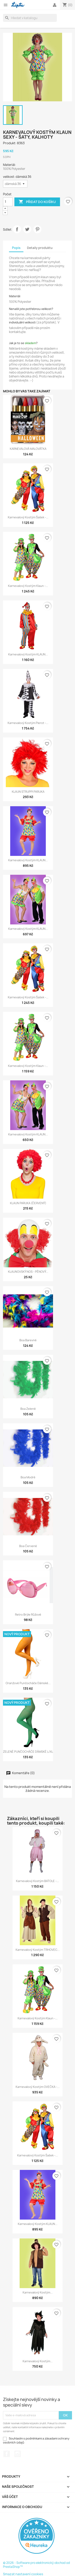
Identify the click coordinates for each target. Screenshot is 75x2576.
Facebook (6, 2454)
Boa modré (28, 1477)
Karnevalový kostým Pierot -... (28, 723)
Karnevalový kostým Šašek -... (28, 517)
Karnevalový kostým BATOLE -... (37, 1881)
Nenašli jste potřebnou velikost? (31, 309)
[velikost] (15, 184)
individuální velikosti (22, 322)
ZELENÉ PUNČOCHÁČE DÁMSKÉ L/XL (28, 1751)
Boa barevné (28, 1340)
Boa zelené (28, 1409)
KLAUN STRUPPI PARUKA (28, 792)
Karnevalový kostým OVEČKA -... (38, 2087)
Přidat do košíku (37, 201)
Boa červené (28, 1546)
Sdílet (17, 229)
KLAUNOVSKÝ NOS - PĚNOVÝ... (28, 1271)
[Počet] (8, 201)
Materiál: (15, 296)
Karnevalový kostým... (38, 2292)
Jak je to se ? (23, 343)
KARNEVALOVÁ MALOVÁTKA (28, 449)
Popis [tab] (16, 248)
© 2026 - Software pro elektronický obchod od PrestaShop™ (36, 2565)
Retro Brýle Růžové (28, 1614)
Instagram (17, 2454)
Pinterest (37, 229)
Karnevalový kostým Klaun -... (28, 586)
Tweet (27, 229)
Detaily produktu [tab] (40, 248)
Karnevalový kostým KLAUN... (28, 654)
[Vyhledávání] (30, 18)
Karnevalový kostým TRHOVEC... (38, 1950)
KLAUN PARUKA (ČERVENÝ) (28, 1203)
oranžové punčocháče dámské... (28, 1683)
